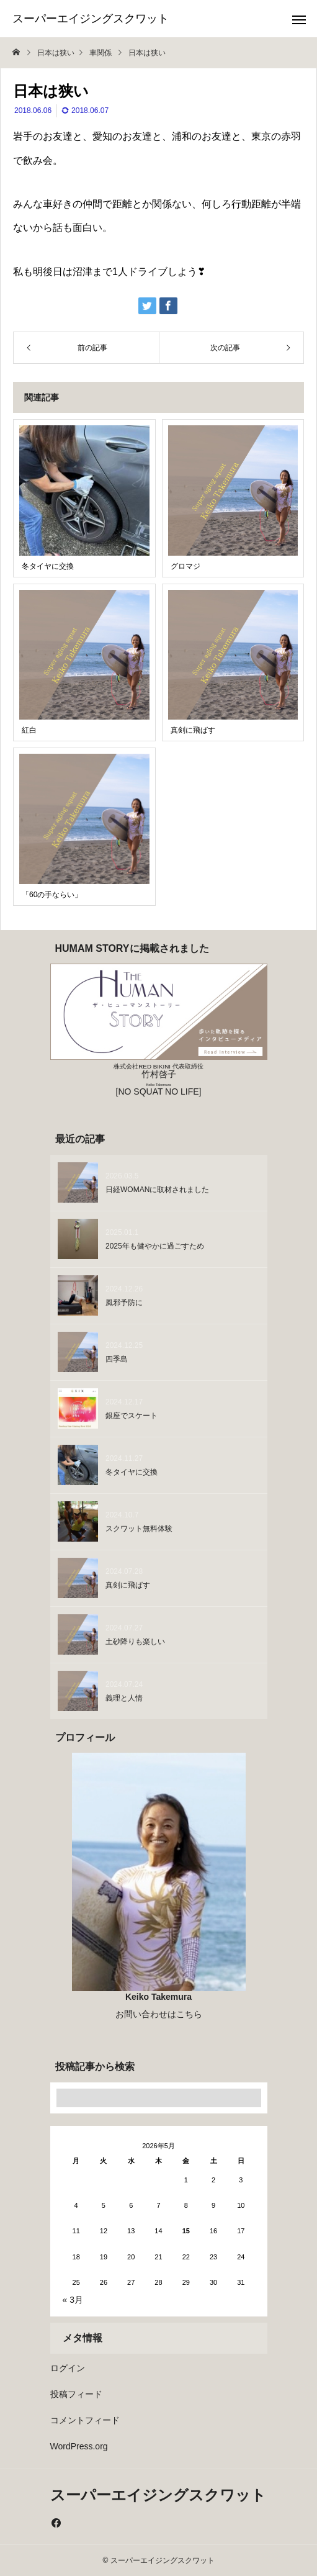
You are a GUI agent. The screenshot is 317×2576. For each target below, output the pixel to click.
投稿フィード (76, 2394)
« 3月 (73, 2300)
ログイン (67, 2368)
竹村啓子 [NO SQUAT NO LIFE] (158, 1079)
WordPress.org (79, 2446)
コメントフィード (85, 2420)
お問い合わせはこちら (158, 2014)
